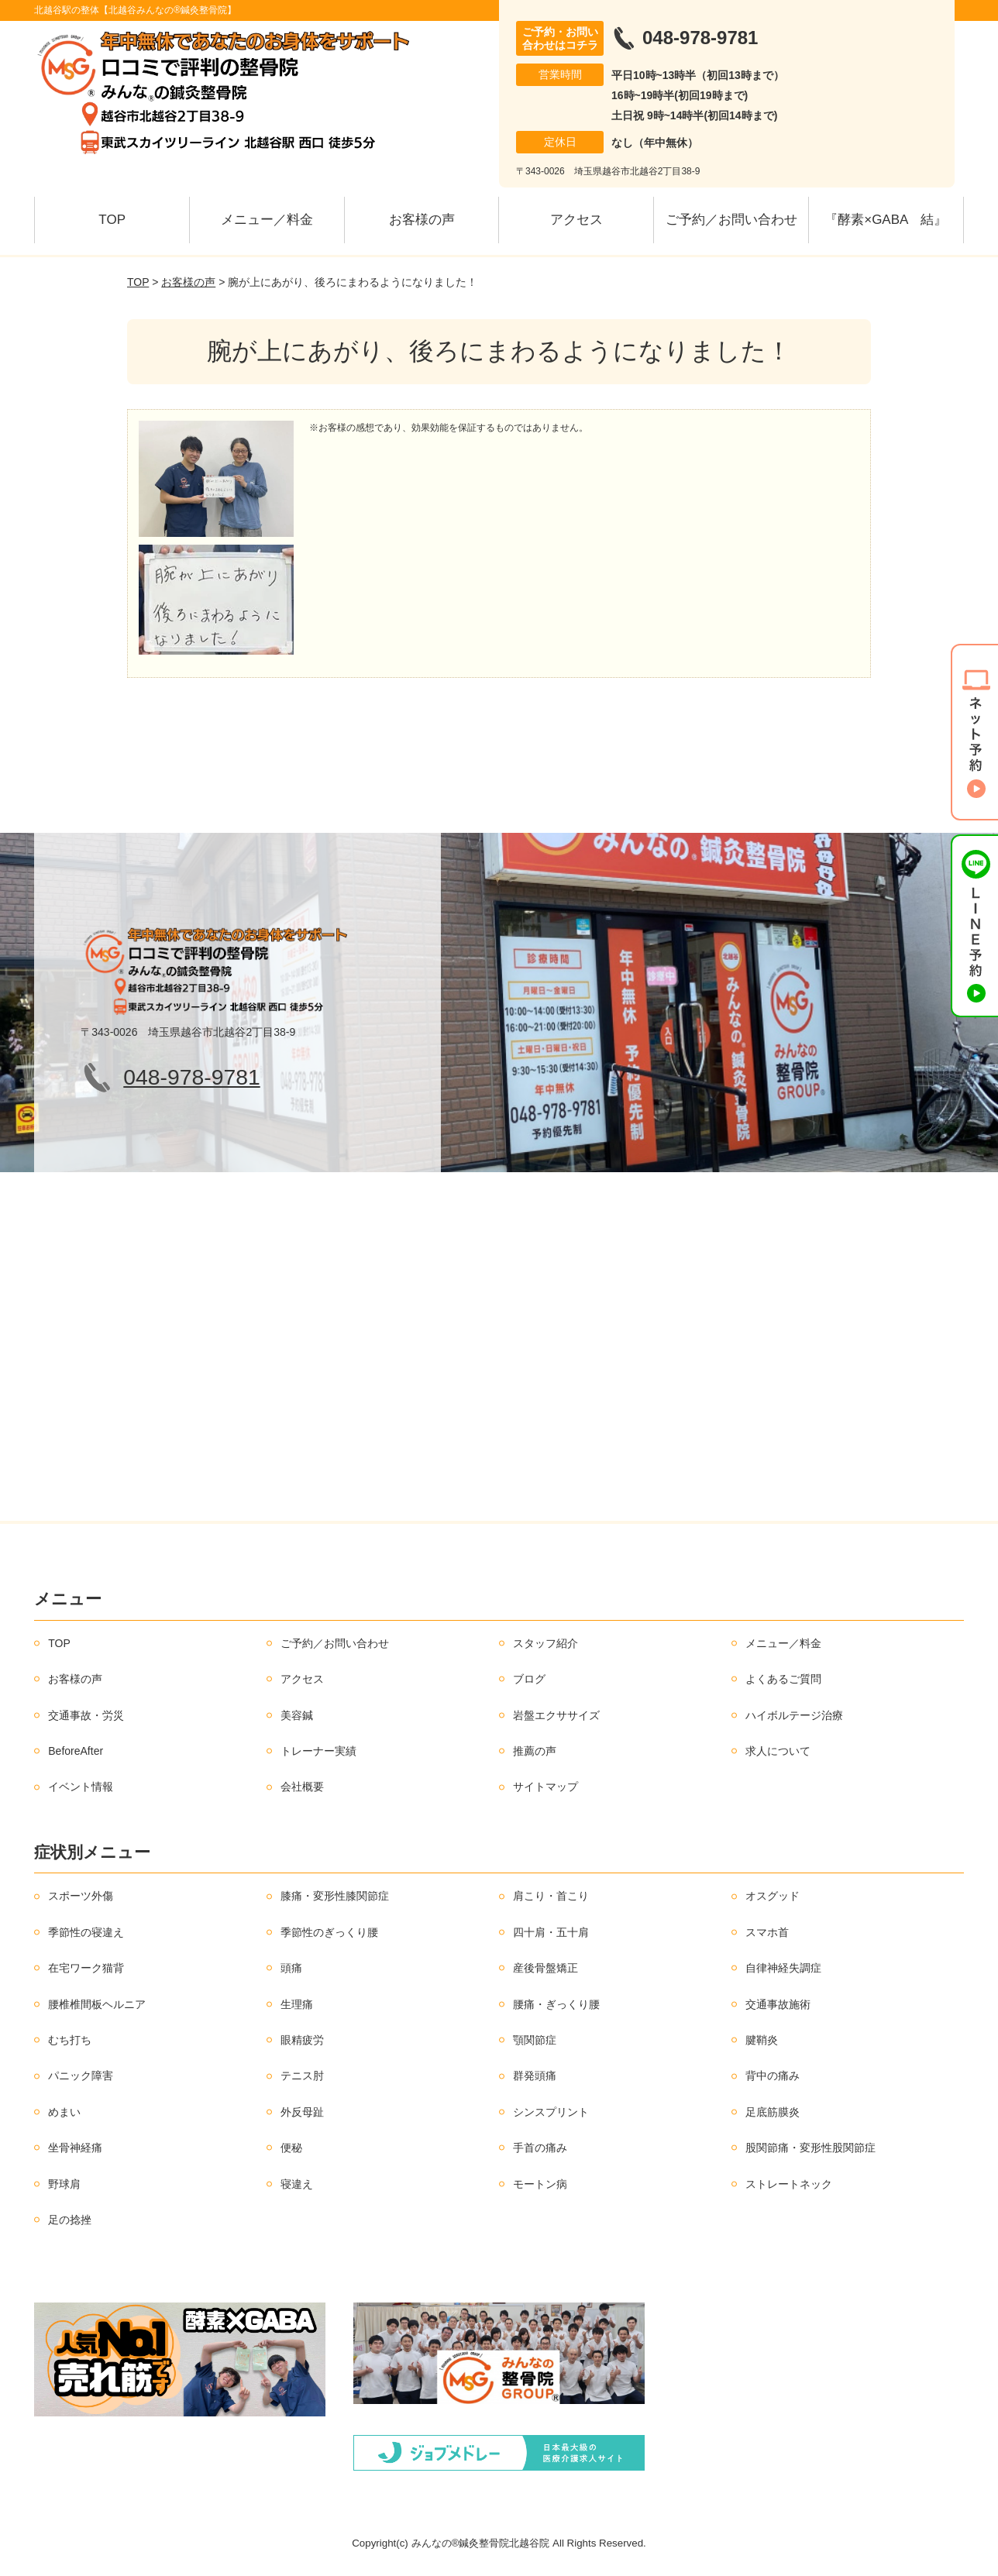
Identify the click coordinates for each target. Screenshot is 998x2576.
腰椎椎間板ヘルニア (97, 2004)
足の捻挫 (69, 2219)
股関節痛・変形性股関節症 (810, 2147)
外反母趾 (302, 2112)
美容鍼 (296, 1715)
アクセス (576, 219)
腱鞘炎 (761, 2040)
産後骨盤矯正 (545, 1968)
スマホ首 (767, 1932)
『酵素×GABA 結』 (885, 219)
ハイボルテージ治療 (794, 1715)
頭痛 (291, 1968)
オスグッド (772, 1896)
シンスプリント (551, 2112)
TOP (112, 219)
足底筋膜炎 (772, 2112)
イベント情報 (80, 1786)
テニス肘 (302, 2075)
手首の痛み (540, 2147)
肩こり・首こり (551, 1896)
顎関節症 (534, 2040)
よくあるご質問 (783, 1679)
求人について (777, 1751)
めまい (64, 2112)
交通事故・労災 (86, 1715)
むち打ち (69, 2040)
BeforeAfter (75, 1751)
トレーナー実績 (318, 1751)
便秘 (291, 2147)
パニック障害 (80, 2075)
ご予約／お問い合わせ (731, 219)
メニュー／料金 (267, 219)
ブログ (529, 1679)
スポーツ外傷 (80, 1896)
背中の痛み (772, 2075)
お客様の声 (422, 219)
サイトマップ (545, 1786)
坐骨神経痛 (75, 2147)
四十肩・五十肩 (551, 1932)
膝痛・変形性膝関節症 (334, 1896)
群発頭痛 (534, 2075)
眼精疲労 (302, 2040)
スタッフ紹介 (545, 1643)
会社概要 (302, 1786)
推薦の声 (534, 1751)
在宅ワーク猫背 (86, 1968)
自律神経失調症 (783, 1968)
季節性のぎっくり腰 (329, 1932)
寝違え (296, 2184)
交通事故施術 (777, 2004)
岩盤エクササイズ (556, 1715)
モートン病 (540, 2184)
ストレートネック (788, 2184)
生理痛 (296, 2004)
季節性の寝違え (86, 1932)
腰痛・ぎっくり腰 (556, 2004)
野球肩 (64, 2184)
